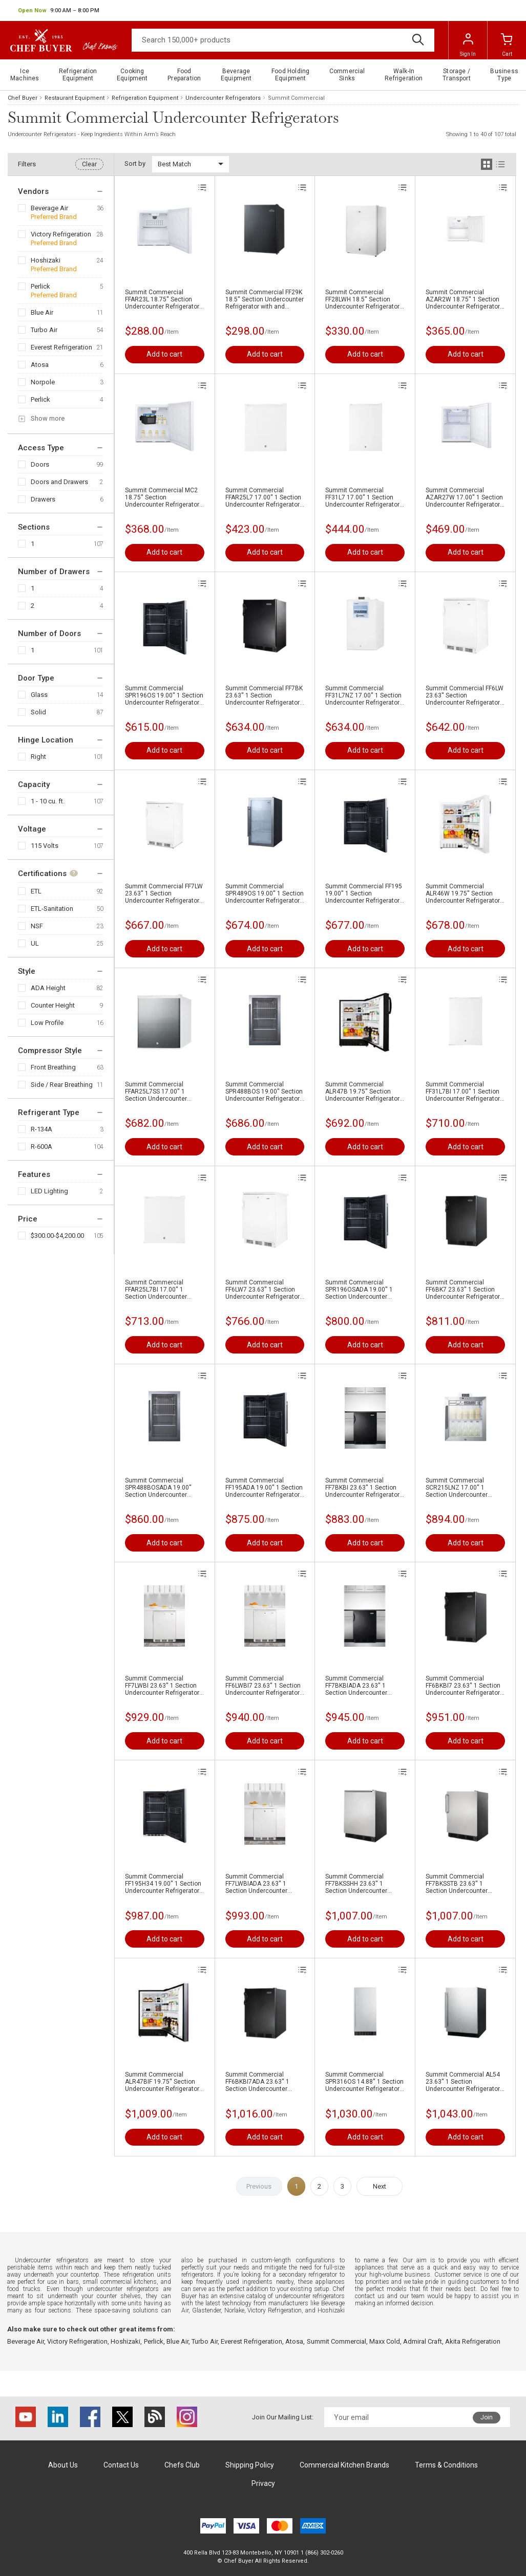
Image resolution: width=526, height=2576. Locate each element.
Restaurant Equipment (74, 98)
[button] (58, 11)
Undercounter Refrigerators (223, 98)
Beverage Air (49, 208)
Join (486, 2417)
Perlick (40, 286)
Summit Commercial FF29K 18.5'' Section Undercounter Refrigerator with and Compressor (264, 299)
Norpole (43, 382)
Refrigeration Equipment (145, 98)
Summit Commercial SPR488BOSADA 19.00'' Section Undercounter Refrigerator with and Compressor (158, 1487)
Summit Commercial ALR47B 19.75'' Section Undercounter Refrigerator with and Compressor (362, 1091)
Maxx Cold (384, 2341)
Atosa (40, 364)
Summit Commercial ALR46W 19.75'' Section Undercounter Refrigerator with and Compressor (463, 893)
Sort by (134, 163)
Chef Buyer (22, 98)
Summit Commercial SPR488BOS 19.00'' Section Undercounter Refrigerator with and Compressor (264, 1091)
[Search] (283, 40)
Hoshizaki (45, 260)
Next (379, 2186)
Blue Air (42, 312)
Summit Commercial (336, 2341)
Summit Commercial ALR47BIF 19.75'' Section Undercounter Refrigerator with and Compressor (162, 2081)
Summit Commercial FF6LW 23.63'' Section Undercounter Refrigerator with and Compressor (464, 695)
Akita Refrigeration (472, 2341)
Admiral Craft (422, 2341)
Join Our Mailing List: (282, 2417)
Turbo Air (44, 330)
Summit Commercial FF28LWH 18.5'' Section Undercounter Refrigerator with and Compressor (362, 299)
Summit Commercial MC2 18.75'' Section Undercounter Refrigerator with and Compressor (162, 497)
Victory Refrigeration (61, 234)
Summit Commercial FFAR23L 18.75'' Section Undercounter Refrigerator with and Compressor (162, 299)
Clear (89, 164)
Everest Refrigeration (61, 347)
